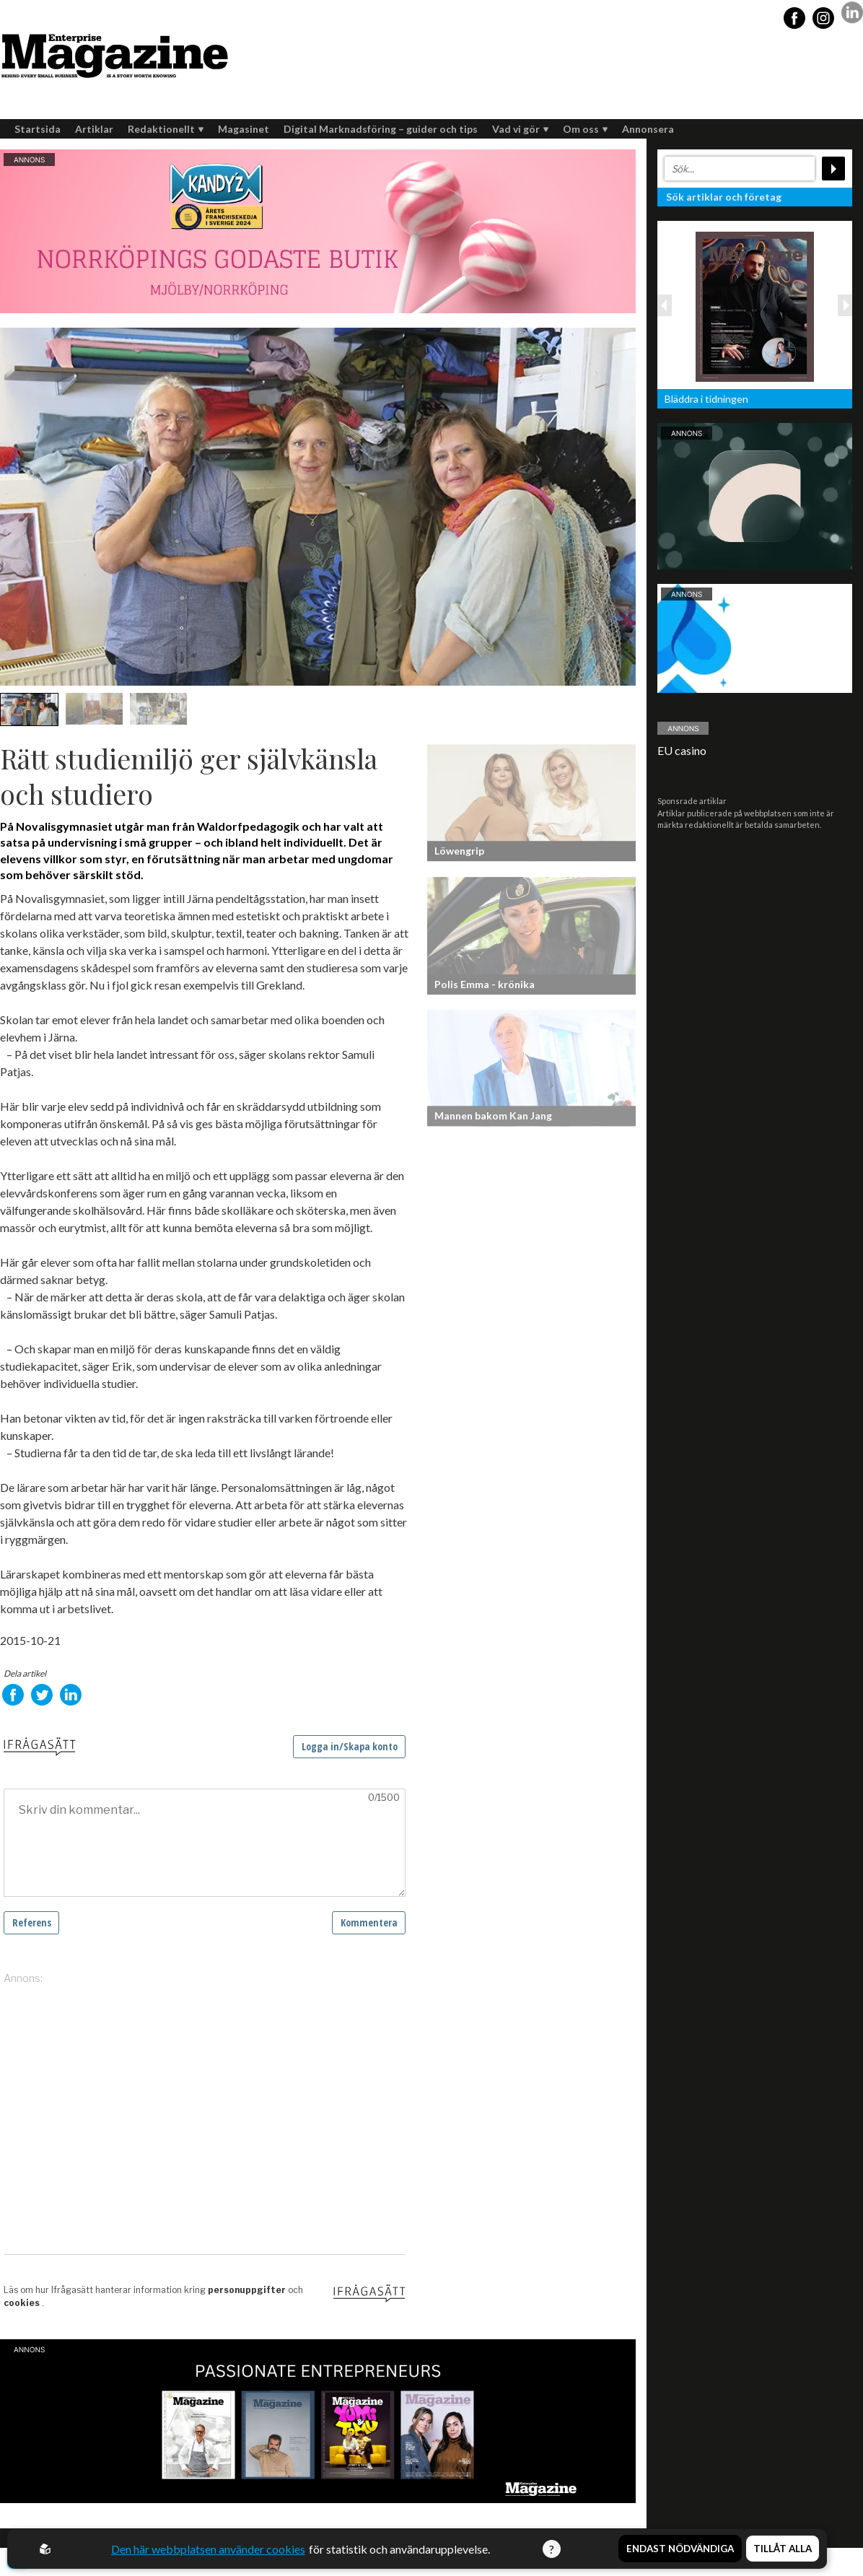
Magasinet (243, 129)
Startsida (37, 129)
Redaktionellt (165, 129)
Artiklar (94, 129)
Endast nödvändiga (680, 2549)
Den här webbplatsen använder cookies (208, 2549)
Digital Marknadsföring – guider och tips (381, 129)
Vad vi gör (520, 129)
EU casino (681, 750)
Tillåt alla (782, 2549)
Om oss (585, 129)
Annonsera (648, 129)
